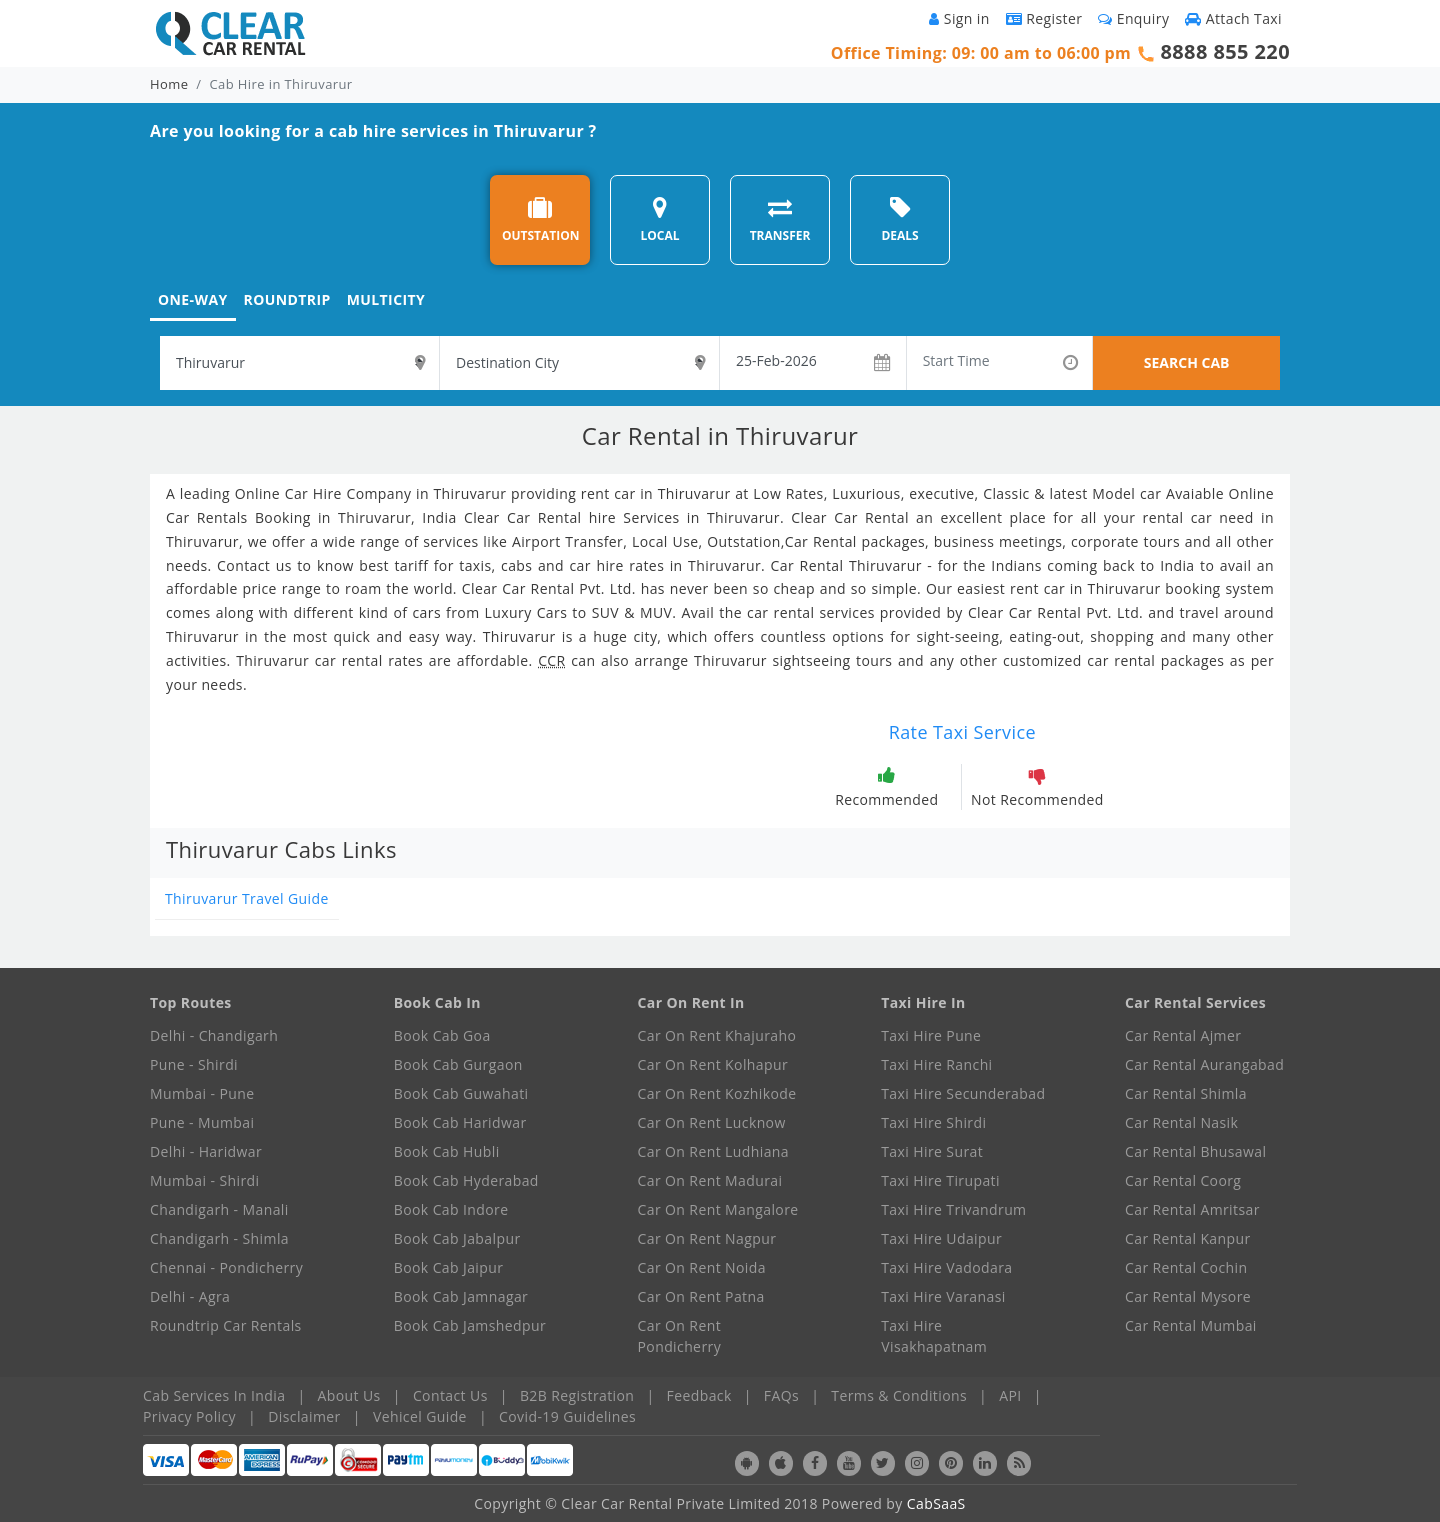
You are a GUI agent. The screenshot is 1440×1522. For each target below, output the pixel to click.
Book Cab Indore (451, 1209)
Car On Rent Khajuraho (717, 1035)
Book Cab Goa (442, 1035)
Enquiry (1133, 18)
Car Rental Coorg (1183, 1180)
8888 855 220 (1225, 51)
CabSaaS (936, 1503)
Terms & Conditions (899, 1395)
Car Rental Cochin (1186, 1267)
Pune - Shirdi (194, 1064)
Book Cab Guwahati (461, 1093)
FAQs (781, 1395)
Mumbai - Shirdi (204, 1180)
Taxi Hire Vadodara (946, 1267)
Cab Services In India (214, 1395)
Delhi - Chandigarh (214, 1035)
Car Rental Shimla (1186, 1093)
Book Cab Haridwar (460, 1122)
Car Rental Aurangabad (1204, 1064)
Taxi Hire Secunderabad (963, 1093)
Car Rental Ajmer (1183, 1035)
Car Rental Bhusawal (1195, 1151)
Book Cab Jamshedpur (470, 1325)
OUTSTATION (541, 219)
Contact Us (450, 1395)
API (1010, 1395)
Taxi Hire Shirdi (933, 1122)
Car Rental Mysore (1188, 1296)
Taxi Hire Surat (932, 1151)
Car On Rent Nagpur (707, 1238)
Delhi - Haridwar (206, 1151)
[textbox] (299, 363)
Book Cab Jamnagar (461, 1296)
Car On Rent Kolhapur (713, 1064)
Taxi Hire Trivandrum (953, 1209)
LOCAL (659, 219)
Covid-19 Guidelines (567, 1416)
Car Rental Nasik (1181, 1122)
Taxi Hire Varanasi (943, 1296)
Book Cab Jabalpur (457, 1238)
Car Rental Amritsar (1192, 1209)
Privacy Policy (189, 1416)
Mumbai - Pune (202, 1093)
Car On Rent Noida (702, 1267)
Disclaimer (304, 1416)
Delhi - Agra (190, 1296)
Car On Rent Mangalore (718, 1209)
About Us (349, 1395)
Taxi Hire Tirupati (940, 1180)
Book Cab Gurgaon (458, 1064)
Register (1044, 18)
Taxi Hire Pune (931, 1035)
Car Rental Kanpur (1188, 1238)
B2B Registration (577, 1395)
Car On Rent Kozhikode (717, 1093)
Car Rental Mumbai (1191, 1325)
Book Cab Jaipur (449, 1267)
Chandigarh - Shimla (219, 1238)
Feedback (699, 1395)
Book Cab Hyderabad (466, 1180)
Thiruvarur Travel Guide (247, 898)
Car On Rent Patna (701, 1296)
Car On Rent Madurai (710, 1180)
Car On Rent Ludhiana (714, 1151)
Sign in (959, 18)
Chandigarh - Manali (219, 1209)
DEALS (899, 219)
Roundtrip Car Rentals (226, 1325)
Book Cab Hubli (447, 1151)
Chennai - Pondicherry (226, 1267)
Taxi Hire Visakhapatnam (934, 1336)
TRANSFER (780, 219)
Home (169, 84)
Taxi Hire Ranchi (936, 1064)
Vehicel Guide (420, 1416)
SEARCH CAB (1187, 362)
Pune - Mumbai (202, 1122)
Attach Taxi (1233, 18)
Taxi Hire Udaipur (941, 1238)
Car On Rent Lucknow (712, 1122)
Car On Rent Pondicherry (680, 1336)
